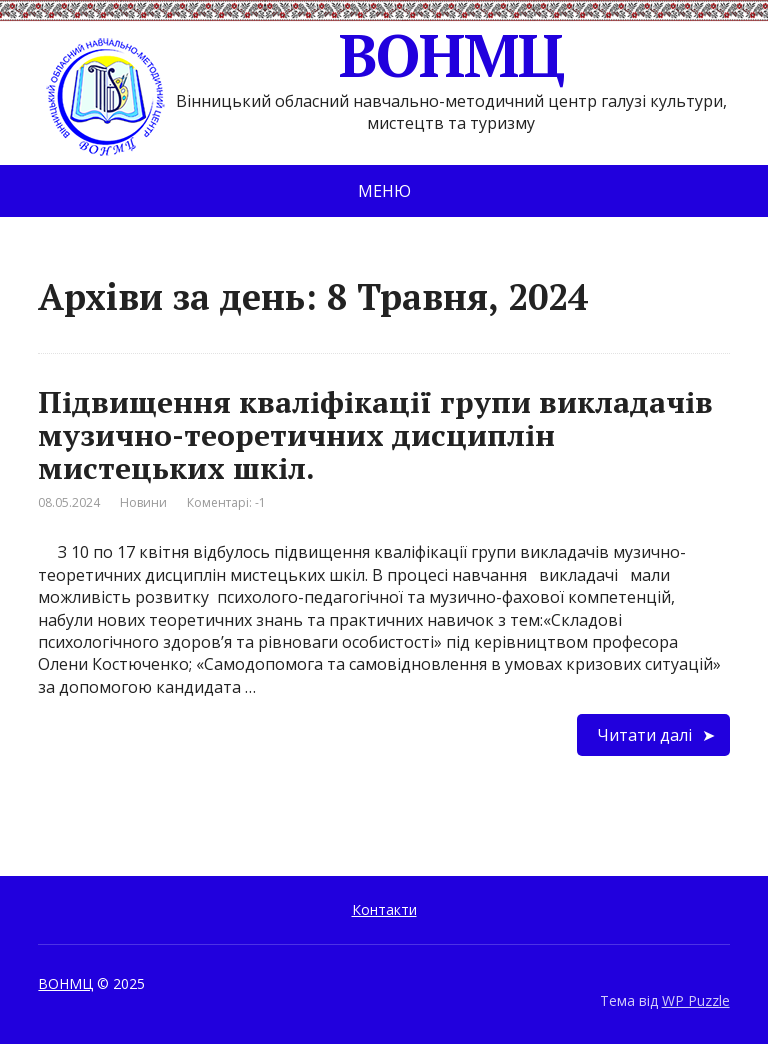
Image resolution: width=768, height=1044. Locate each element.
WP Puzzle (696, 1000)
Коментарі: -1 (226, 502)
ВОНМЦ (300, 55)
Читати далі (644, 735)
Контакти (384, 909)
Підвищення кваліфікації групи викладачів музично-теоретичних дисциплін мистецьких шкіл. (375, 435)
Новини (143, 502)
